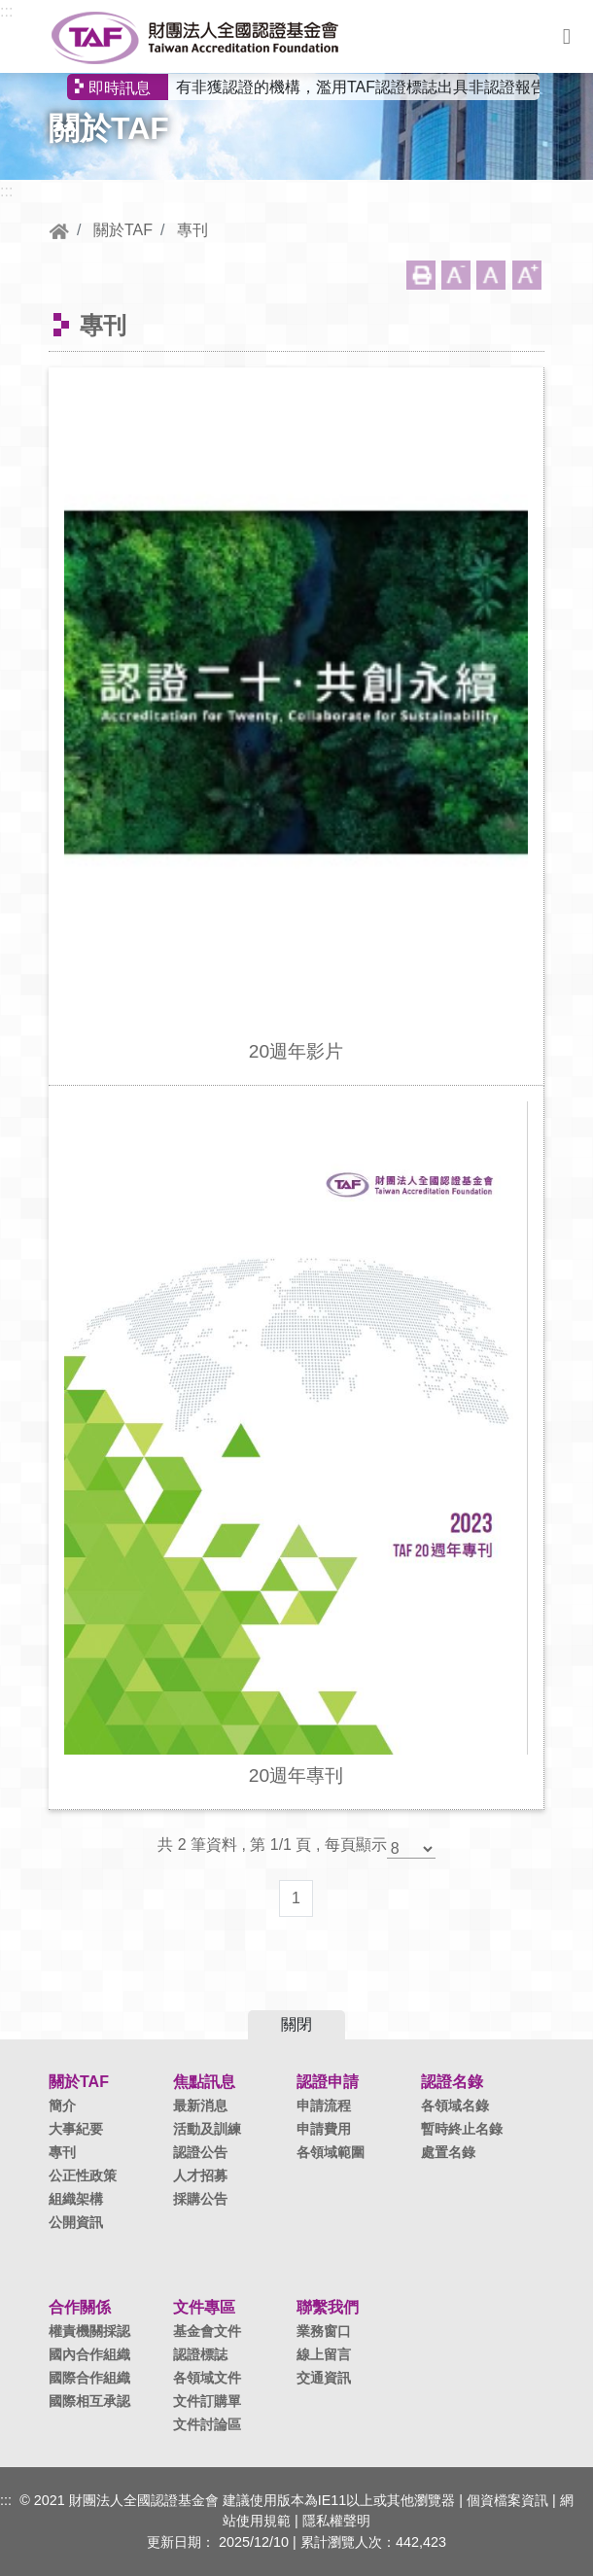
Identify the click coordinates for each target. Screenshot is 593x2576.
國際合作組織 (89, 2377)
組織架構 (76, 2199)
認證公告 (200, 2152)
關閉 (296, 2024)
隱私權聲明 (336, 2520)
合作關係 (80, 2307)
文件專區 (204, 2307)
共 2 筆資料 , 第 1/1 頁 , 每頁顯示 (272, 1844)
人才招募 (200, 2175)
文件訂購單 (207, 2401)
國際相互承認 (89, 2401)
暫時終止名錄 (462, 2129)
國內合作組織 (89, 2354)
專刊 (192, 230)
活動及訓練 (207, 2129)
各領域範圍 (330, 2152)
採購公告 (200, 2199)
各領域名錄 (455, 2105)
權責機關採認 (89, 2331)
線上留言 (323, 2354)
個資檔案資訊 (507, 2500)
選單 (566, 37)
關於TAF (123, 230)
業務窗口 (323, 2331)
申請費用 (323, 2129)
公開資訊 (76, 2222)
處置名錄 (448, 2152)
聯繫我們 (327, 2307)
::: (6, 11)
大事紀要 (76, 2129)
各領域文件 (207, 2377)
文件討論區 (207, 2424)
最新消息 (200, 2105)
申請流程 (323, 2105)
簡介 (62, 2105)
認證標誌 (200, 2354)
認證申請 (327, 2081)
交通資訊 (323, 2377)
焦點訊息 (204, 2081)
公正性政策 (83, 2175)
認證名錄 (452, 2081)
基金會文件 (207, 2331)
